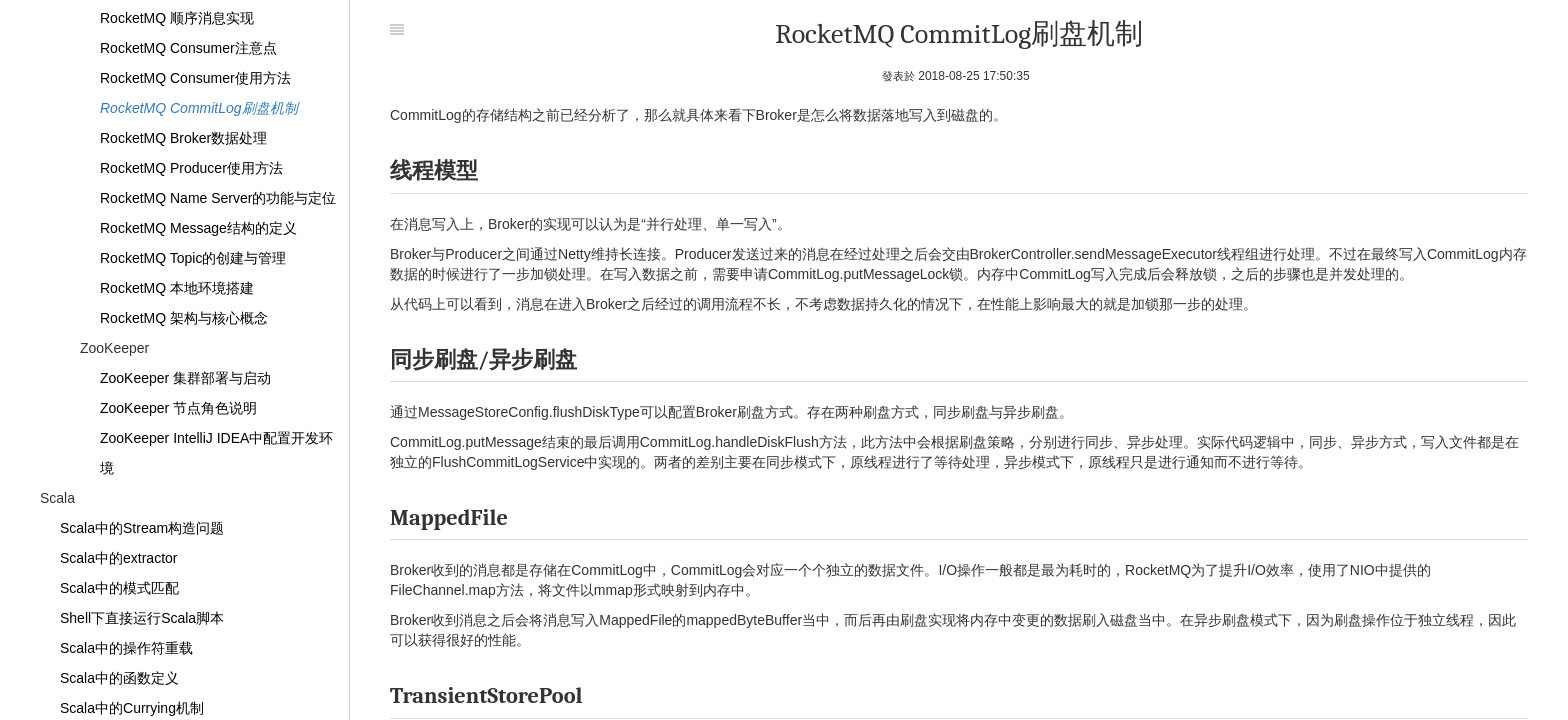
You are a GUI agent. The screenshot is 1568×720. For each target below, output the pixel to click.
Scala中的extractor (118, 558)
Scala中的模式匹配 (119, 588)
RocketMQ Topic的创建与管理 (193, 258)
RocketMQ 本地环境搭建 (177, 288)
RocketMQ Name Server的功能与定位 (218, 198)
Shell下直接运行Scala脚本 (142, 618)
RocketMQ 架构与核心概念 (184, 318)
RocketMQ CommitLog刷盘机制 (199, 108)
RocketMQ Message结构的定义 (198, 228)
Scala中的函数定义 (119, 678)
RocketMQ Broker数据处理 (183, 138)
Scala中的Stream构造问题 (142, 528)
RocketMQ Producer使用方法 (191, 168)
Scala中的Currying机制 (132, 708)
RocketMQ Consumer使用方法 (195, 78)
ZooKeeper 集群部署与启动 (185, 378)
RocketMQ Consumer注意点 (188, 48)
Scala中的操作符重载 (126, 648)
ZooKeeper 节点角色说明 (178, 408)
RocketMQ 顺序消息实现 (177, 18)
